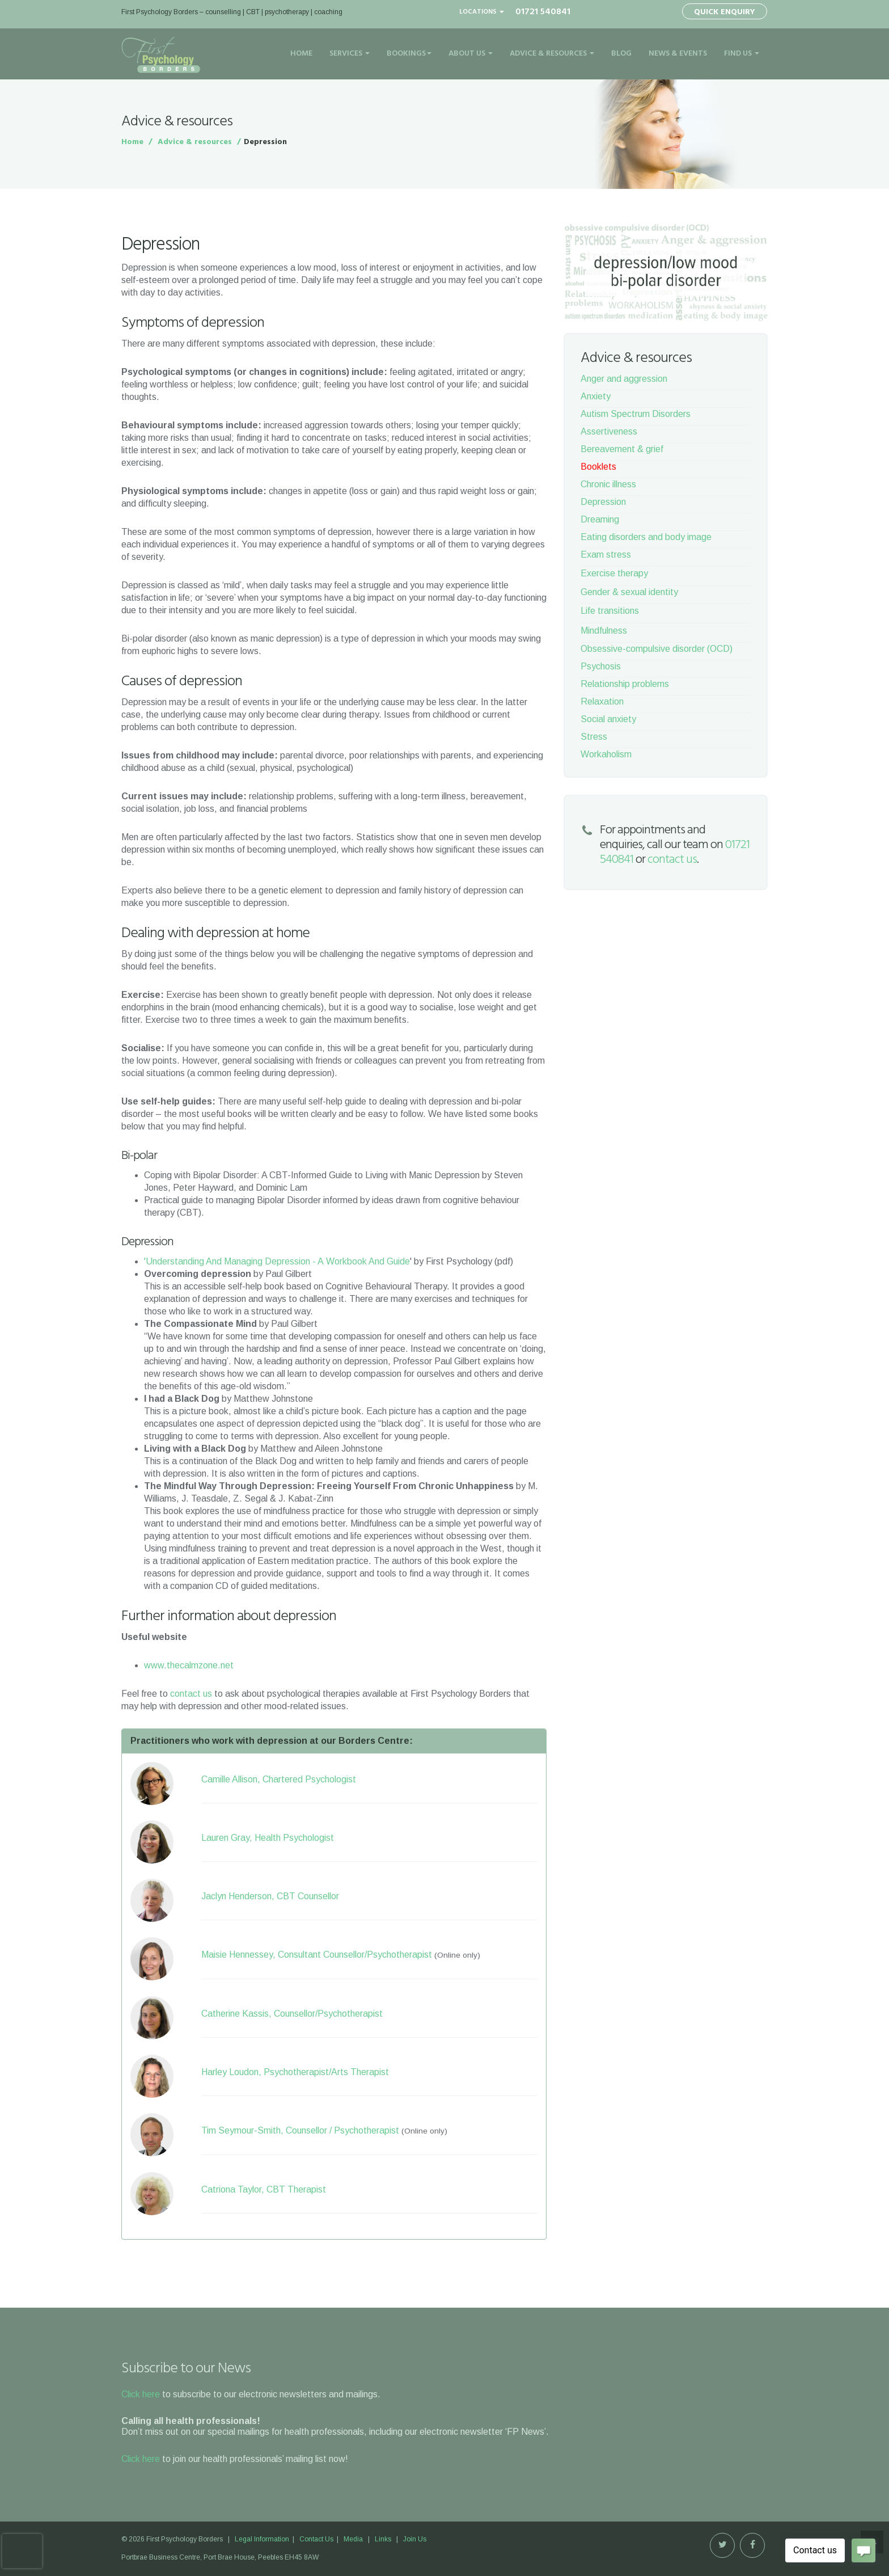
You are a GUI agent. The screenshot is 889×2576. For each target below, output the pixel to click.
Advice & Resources (552, 53)
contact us (191, 1693)
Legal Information (263, 2539)
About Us (470, 53)
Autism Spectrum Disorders (636, 414)
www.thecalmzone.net (189, 1665)
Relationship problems (625, 684)
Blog (621, 53)
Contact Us (316, 2539)
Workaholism (606, 754)
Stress (594, 736)
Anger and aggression (624, 378)
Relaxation (602, 701)
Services (349, 53)
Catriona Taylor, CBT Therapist (263, 2189)
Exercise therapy (614, 573)
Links (383, 2539)
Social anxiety (608, 719)
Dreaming (600, 519)
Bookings (409, 53)
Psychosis (601, 666)
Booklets (598, 466)
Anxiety (596, 396)
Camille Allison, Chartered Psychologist (278, 1779)
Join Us (414, 2539)
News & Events (678, 53)
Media (353, 2539)
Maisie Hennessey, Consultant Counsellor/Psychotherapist (316, 1954)
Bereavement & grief (622, 449)
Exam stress (606, 554)
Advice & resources (195, 142)
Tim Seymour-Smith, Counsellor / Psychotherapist (300, 2130)
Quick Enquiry (724, 12)
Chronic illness (608, 484)
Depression (603, 502)
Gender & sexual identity (629, 592)
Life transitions (610, 610)
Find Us (741, 53)
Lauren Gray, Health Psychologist (267, 1838)
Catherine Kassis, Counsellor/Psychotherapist (292, 2013)
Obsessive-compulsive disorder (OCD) (657, 649)
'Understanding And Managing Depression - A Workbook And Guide (277, 1261)
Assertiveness (609, 431)
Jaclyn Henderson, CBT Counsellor (270, 1896)
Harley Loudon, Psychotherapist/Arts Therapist (295, 2072)
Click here (140, 2394)
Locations (481, 12)
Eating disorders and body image (646, 537)
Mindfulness (604, 630)
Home (301, 53)
